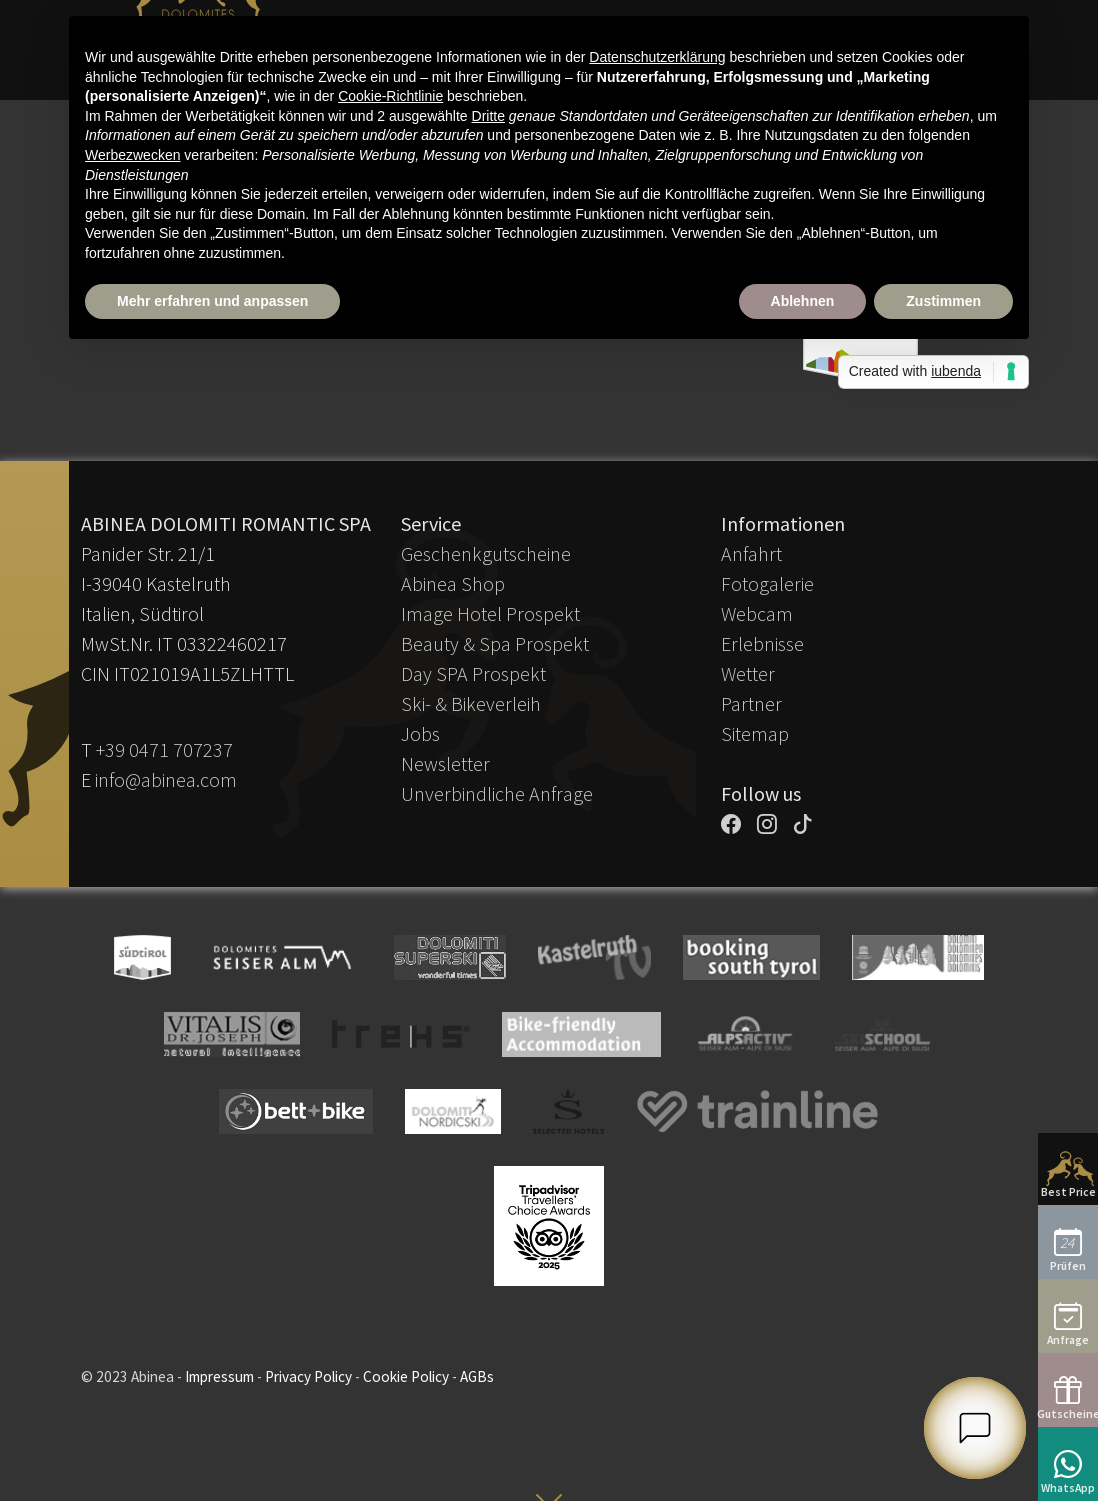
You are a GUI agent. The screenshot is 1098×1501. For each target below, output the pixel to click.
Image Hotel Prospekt (490, 613)
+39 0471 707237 (164, 749)
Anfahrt (751, 553)
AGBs (477, 1376)
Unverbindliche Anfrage (497, 793)
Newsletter (445, 763)
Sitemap (755, 733)
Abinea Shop (453, 583)
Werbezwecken (132, 155)
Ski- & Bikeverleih (471, 703)
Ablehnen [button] (803, 301)
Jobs (420, 733)
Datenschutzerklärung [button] (657, 57)
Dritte (488, 116)
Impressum (219, 1376)
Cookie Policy (406, 1376)
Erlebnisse (762, 643)
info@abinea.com (166, 779)
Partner (751, 703)
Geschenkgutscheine (486, 553)
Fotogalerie (767, 583)
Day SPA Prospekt (473, 673)
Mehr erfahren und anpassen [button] (212, 301)
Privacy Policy (308, 1376)
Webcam (757, 613)
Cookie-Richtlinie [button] (390, 96)
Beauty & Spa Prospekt (495, 643)
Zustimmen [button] (943, 301)
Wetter (748, 673)
